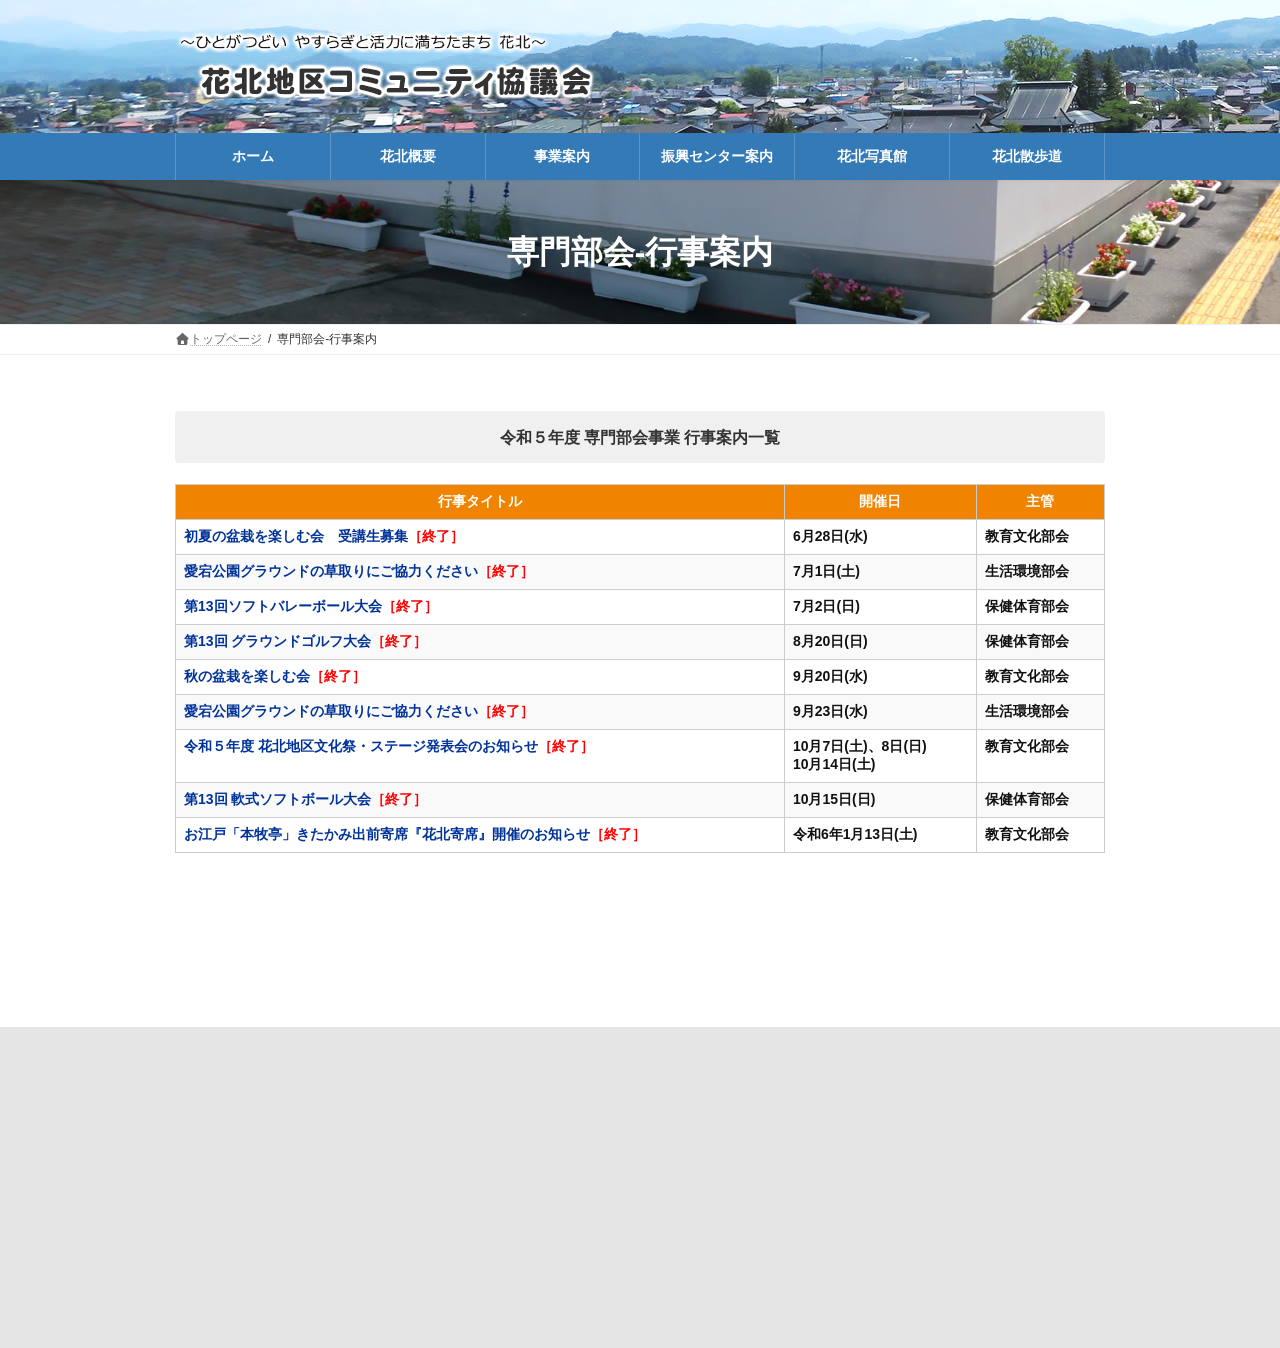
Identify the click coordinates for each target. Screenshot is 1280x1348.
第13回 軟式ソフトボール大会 (277, 799)
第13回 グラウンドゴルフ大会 (277, 641)
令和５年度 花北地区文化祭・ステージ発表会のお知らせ (361, 746)
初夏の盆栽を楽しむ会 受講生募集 (296, 536)
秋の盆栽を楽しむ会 (247, 676)
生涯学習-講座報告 (811, 1046)
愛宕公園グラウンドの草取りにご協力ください (331, 571)
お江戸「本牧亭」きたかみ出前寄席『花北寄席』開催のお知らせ (387, 834)
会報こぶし (690, 1046)
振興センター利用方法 (961, 1046)
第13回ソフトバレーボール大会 (283, 606)
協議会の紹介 (371, 1046)
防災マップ (478, 1046)
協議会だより (584, 1046)
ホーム (277, 1046)
